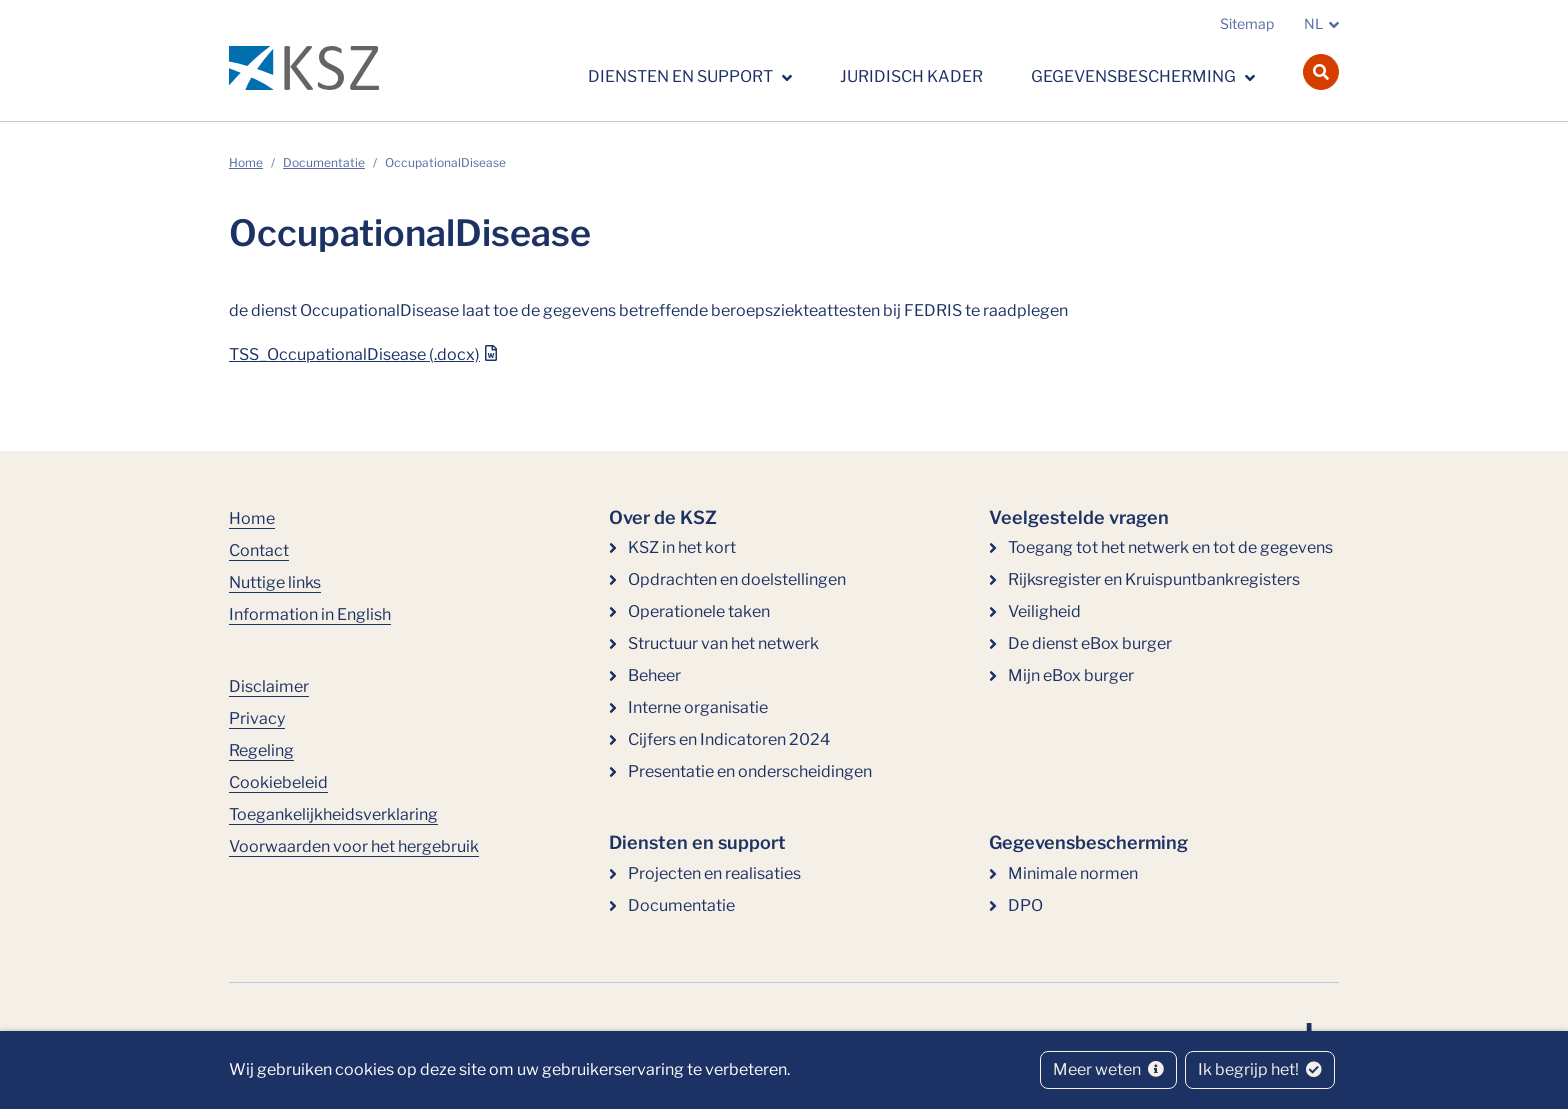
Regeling (261, 750)
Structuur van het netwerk (723, 643)
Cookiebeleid (278, 782)
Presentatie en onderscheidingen (750, 771)
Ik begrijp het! (1260, 1069)
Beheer (654, 675)
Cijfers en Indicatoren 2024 (729, 739)
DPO (1025, 905)
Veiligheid (1044, 611)
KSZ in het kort (682, 547)
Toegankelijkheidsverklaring (333, 814)
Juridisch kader (911, 76)
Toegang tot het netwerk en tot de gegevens (1170, 547)
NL (1313, 23)
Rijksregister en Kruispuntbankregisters (1154, 579)
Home (246, 162)
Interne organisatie (698, 707)
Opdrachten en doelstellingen (737, 579)
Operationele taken (699, 611)
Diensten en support (682, 76)
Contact (259, 550)
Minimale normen (1073, 873)
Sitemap (1247, 23)
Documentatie (324, 162)
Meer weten (1108, 1069)
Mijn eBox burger (1071, 675)
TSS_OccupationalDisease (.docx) (354, 354)
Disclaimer (269, 686)
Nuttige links (275, 582)
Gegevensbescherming (1135, 76)
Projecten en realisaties (714, 873)
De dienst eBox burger (1090, 643)
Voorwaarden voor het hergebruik (354, 846)
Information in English (310, 614)
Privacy (257, 718)
